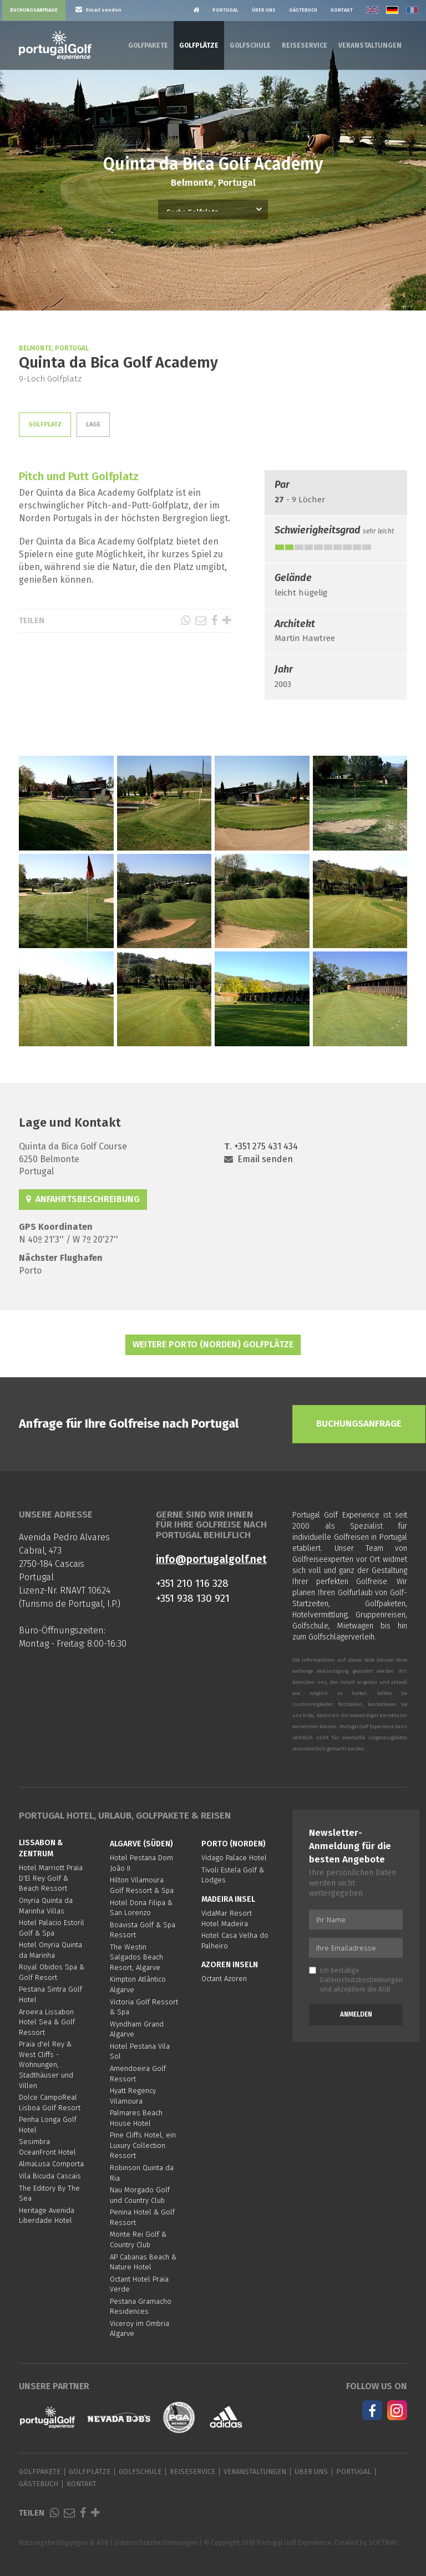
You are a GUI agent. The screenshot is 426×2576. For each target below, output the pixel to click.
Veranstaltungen (370, 45)
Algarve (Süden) (141, 1844)
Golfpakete (148, 45)
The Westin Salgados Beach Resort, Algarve (136, 1957)
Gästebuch (303, 10)
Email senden (265, 1159)
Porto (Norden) (233, 1844)
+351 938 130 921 (193, 1598)
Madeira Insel (228, 1899)
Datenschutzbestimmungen (361, 1980)
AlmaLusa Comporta (51, 2164)
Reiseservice (304, 45)
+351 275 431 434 (266, 1146)
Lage (93, 424)
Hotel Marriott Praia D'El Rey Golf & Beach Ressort (51, 1878)
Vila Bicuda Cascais (50, 2176)
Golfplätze (199, 45)
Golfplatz (45, 424)
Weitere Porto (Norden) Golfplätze (213, 1344)
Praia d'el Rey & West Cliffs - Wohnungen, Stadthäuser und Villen (46, 2064)
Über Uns (264, 10)
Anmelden (356, 2014)
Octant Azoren (224, 1978)
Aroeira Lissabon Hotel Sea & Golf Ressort (47, 2022)
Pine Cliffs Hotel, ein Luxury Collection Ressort (143, 2145)
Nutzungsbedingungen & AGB (64, 2543)
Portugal (225, 10)
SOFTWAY (383, 2543)
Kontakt (342, 10)
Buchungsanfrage (34, 10)
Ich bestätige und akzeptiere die (356, 1980)
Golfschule (250, 45)
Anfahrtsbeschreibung (83, 1199)
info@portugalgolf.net (211, 1559)
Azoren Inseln (229, 1964)
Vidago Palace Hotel (234, 1858)
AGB (384, 1989)
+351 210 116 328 (192, 1583)
